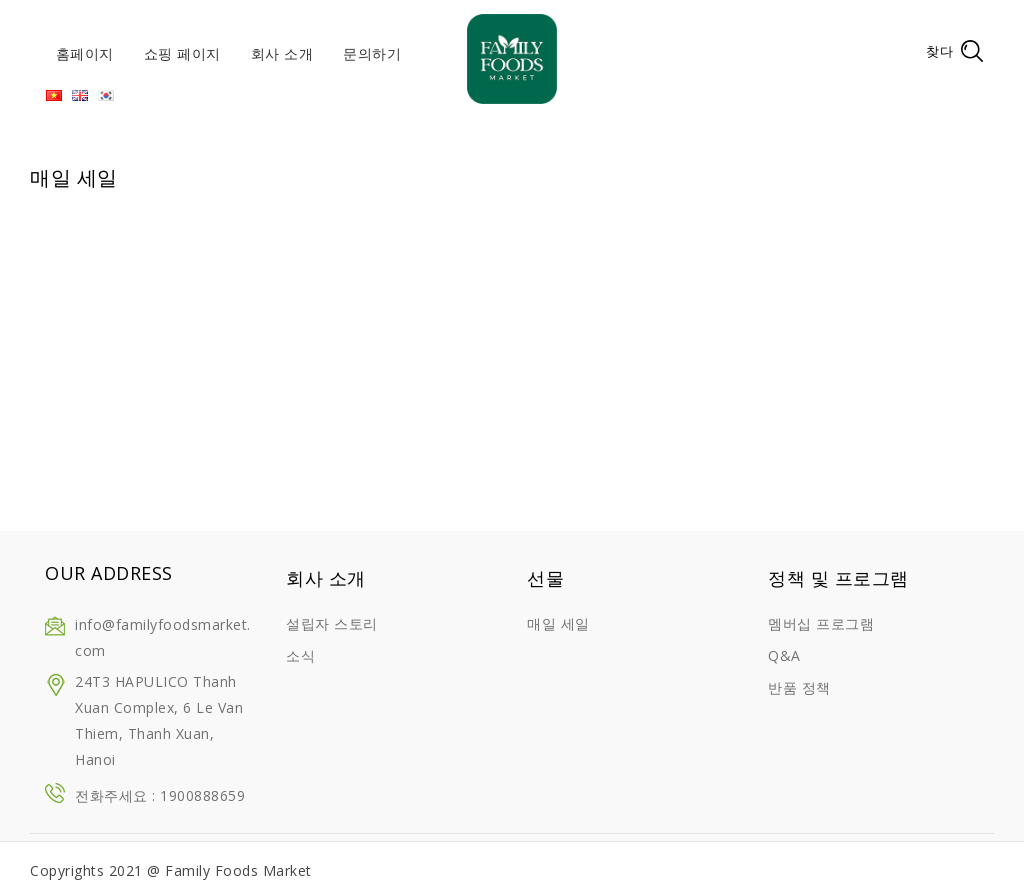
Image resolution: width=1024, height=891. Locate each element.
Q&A (784, 655)
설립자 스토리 (332, 623)
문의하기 (372, 53)
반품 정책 (799, 687)
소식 (300, 655)
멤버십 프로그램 (821, 623)
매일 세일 (558, 623)
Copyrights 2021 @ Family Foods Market (171, 870)
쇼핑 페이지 (182, 53)
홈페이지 (85, 53)
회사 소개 (282, 53)
